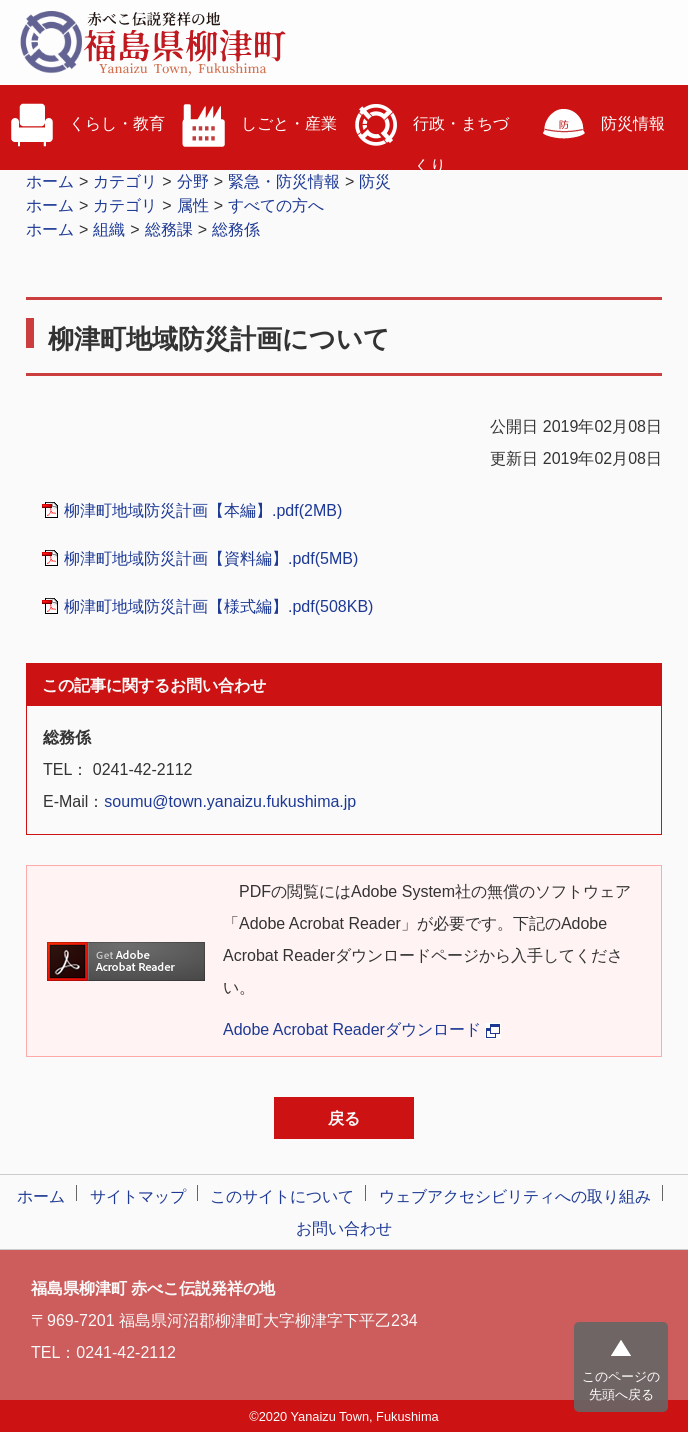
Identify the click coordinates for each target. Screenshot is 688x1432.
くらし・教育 (86, 125)
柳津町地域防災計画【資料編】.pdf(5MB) (211, 558)
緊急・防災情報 (284, 181)
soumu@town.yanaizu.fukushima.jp (230, 801)
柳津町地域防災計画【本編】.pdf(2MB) (203, 510)
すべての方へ (276, 205)
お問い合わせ (344, 1228)
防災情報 (602, 125)
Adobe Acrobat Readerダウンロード (362, 1029)
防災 (375, 181)
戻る (344, 1118)
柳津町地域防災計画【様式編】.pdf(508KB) (218, 606)
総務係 (236, 229)
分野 (193, 181)
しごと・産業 (258, 125)
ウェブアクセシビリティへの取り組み (515, 1196)
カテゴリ (125, 181)
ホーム (50, 181)
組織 (109, 229)
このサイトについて (282, 1196)
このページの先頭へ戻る (621, 1385)
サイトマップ (138, 1196)
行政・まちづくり (430, 132)
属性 (193, 205)
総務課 (169, 229)
